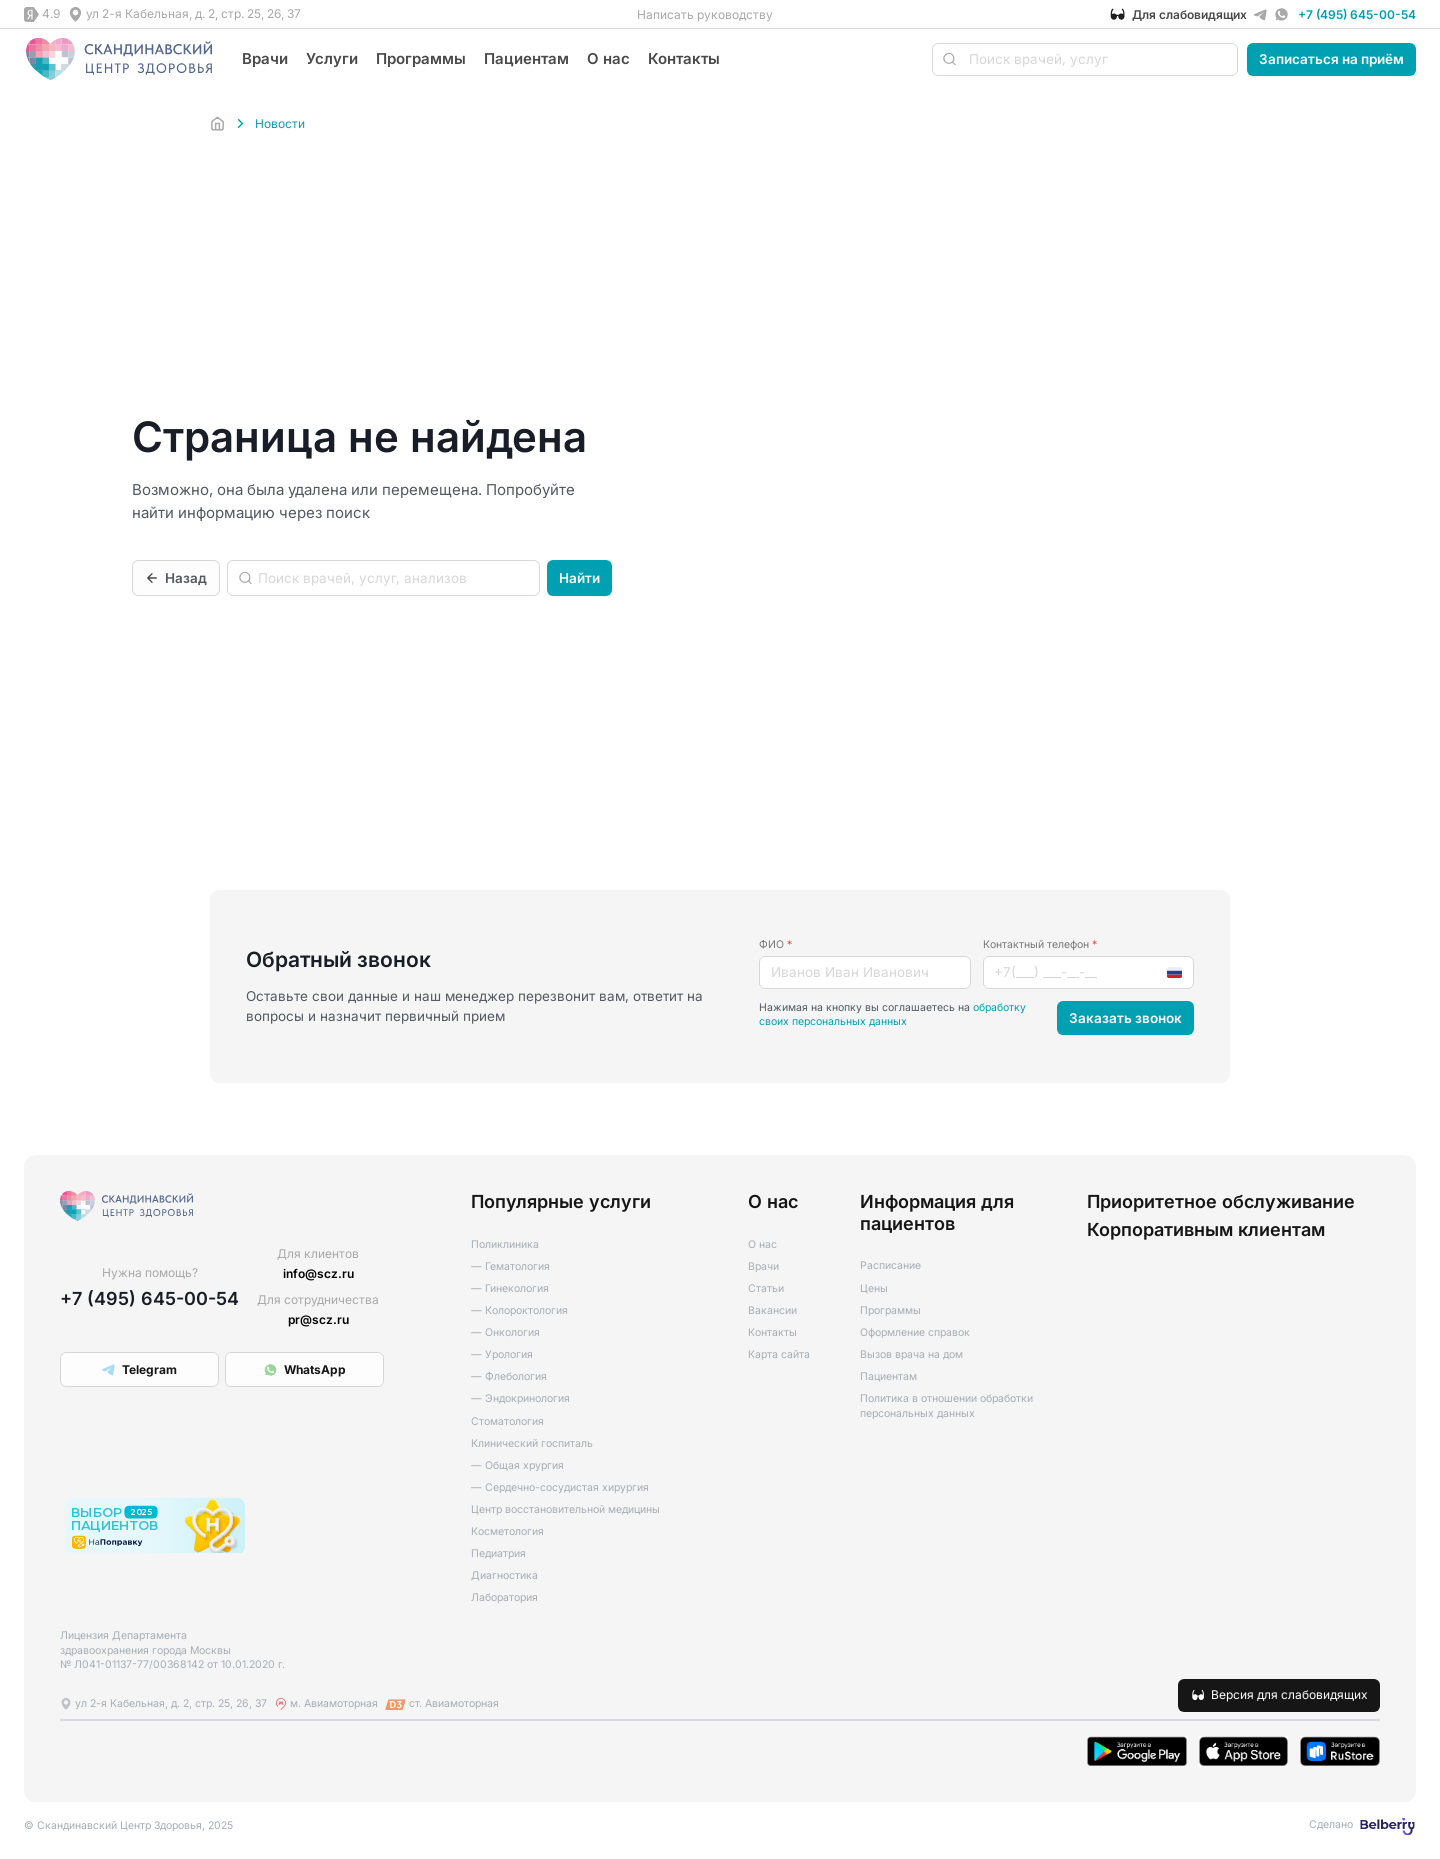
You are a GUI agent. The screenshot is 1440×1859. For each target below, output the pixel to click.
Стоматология (507, 1421)
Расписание (890, 1265)
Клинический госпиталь (532, 1443)
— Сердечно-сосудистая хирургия (560, 1487)
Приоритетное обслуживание (1221, 1201)
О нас (608, 58)
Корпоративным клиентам (1206, 1229)
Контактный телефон (1040, 944)
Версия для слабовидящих (1289, 1694)
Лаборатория (504, 1597)
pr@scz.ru (318, 1319)
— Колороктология (519, 1310)
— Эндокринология (520, 1398)
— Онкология (505, 1332)
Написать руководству (705, 14)
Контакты (684, 58)
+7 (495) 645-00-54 (1357, 14)
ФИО (775, 944)
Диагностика (504, 1575)
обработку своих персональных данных (892, 1015)
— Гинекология (510, 1288)
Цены (874, 1288)
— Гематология (510, 1266)
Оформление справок (915, 1332)
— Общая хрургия (517, 1465)
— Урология (502, 1354)
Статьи (766, 1288)
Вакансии (772, 1310)
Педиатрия (498, 1553)
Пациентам (526, 58)
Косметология (507, 1531)
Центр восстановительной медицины (565, 1509)
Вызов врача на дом (911, 1354)
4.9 (51, 13)
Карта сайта (779, 1354)
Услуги (332, 58)
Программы (421, 58)
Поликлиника (505, 1244)
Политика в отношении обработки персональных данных (946, 1406)
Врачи (265, 58)
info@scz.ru (318, 1273)
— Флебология (509, 1376)
